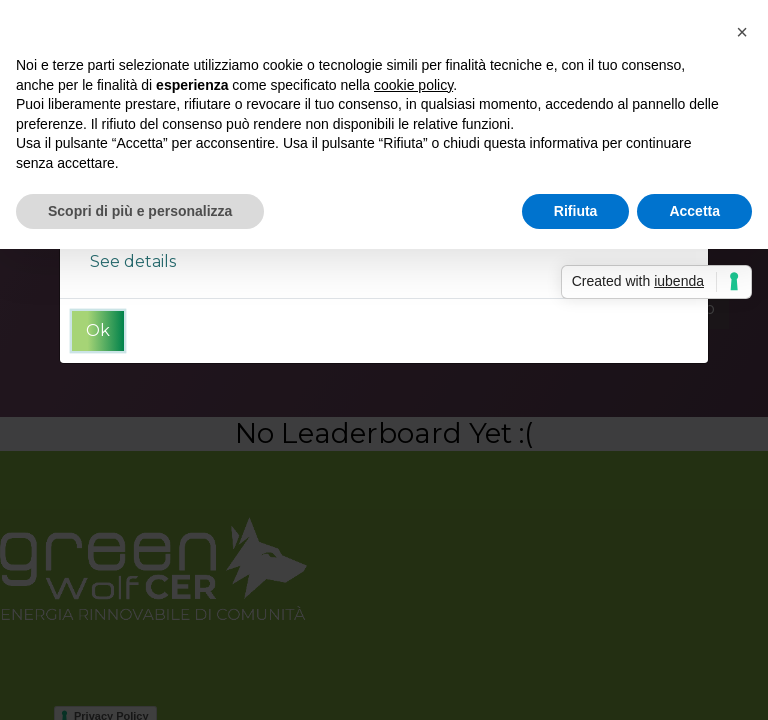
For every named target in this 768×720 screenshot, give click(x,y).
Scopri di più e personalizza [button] (140, 211)
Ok (98, 330)
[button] (742, 32)
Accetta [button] (694, 211)
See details (133, 261)
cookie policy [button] (413, 85)
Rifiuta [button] (576, 211)
